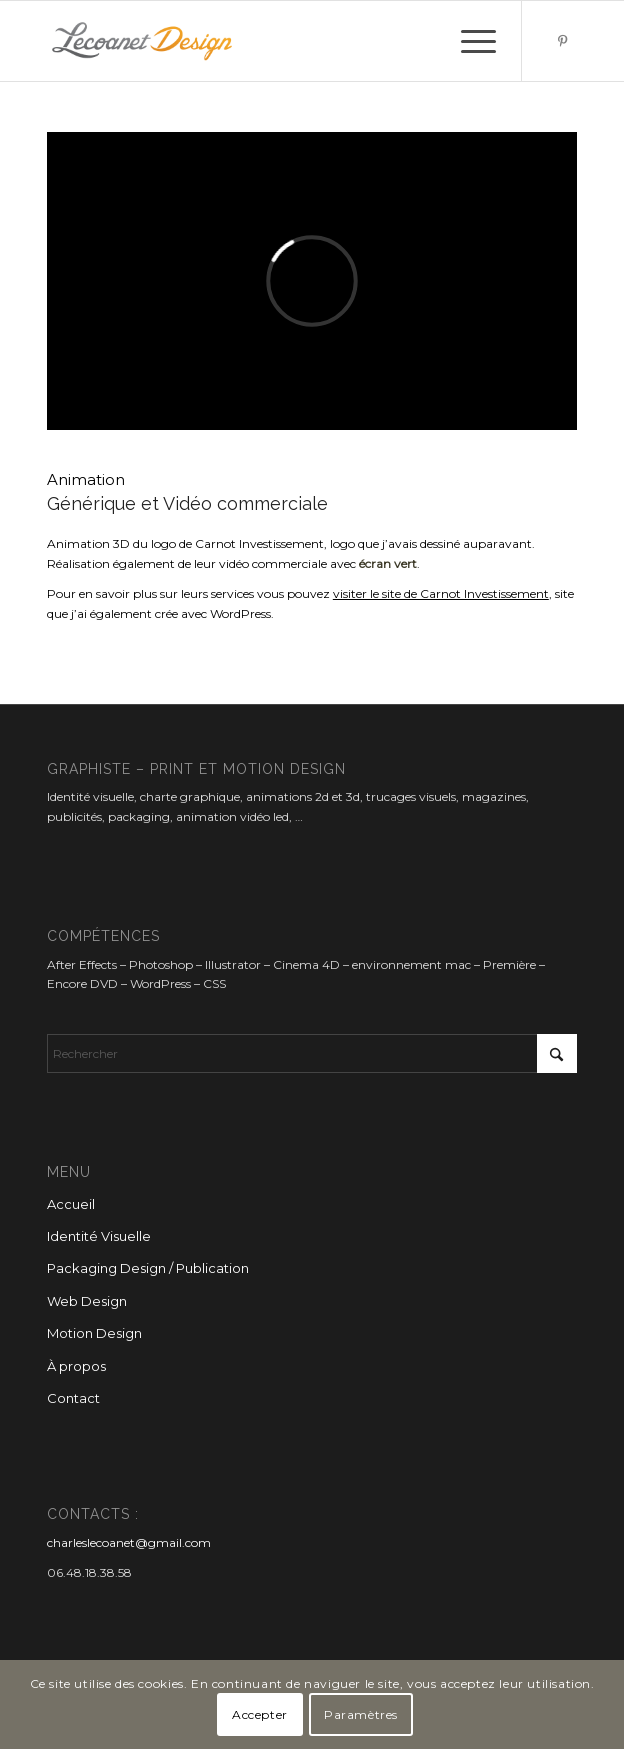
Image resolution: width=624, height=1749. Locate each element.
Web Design (87, 1301)
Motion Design (94, 1333)
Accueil (71, 1204)
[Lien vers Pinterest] (562, 41)
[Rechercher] (312, 1053)
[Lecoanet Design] (259, 41)
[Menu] (468, 41)
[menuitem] (468, 41)
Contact (73, 1398)
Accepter (260, 1714)
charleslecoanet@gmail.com (129, 1542)
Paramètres (361, 1714)
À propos (76, 1366)
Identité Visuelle (99, 1236)
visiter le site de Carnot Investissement (441, 593)
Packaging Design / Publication (148, 1268)
